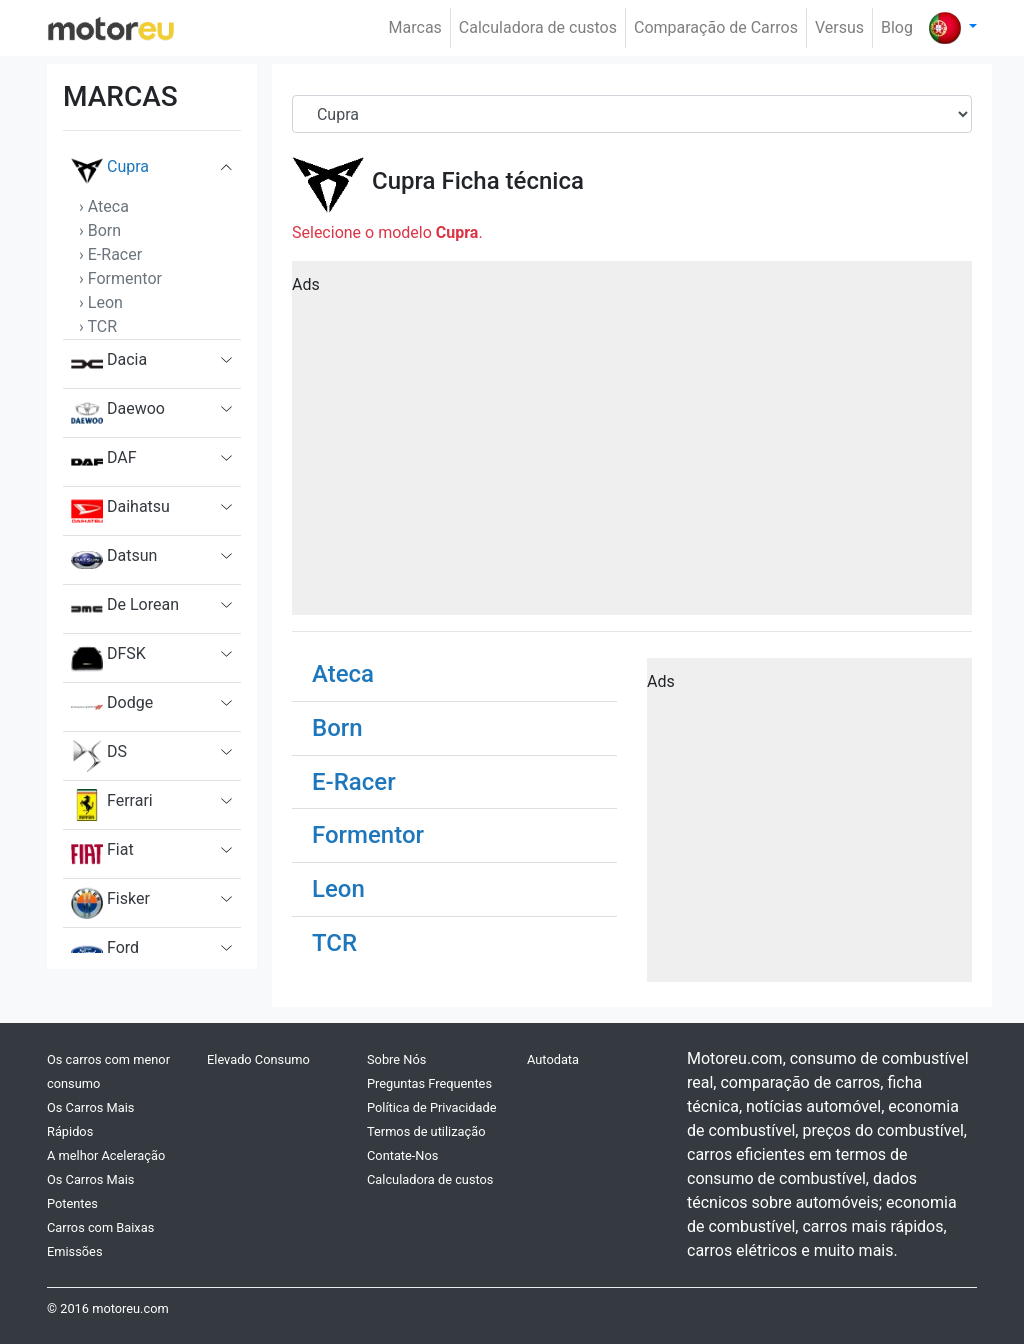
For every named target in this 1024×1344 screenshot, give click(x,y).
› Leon (101, 302)
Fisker (110, 903)
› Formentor (120, 278)
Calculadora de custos (538, 27)
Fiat (102, 854)
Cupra (110, 171)
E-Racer (354, 782)
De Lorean (125, 609)
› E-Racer (110, 254)
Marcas (415, 27)
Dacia (109, 364)
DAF (104, 462)
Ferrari (112, 805)
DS (99, 756)
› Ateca (104, 206)
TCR (334, 943)
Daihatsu (120, 511)
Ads (306, 284)
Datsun (114, 560)
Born (337, 728)
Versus (839, 27)
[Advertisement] (632, 445)
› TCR (98, 326)
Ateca (343, 674)
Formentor (368, 835)
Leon (338, 889)
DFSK (108, 658)
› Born (100, 230)
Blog (897, 27)
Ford (105, 952)
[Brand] (632, 114)
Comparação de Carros (716, 27)
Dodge (112, 707)
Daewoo (118, 413)
